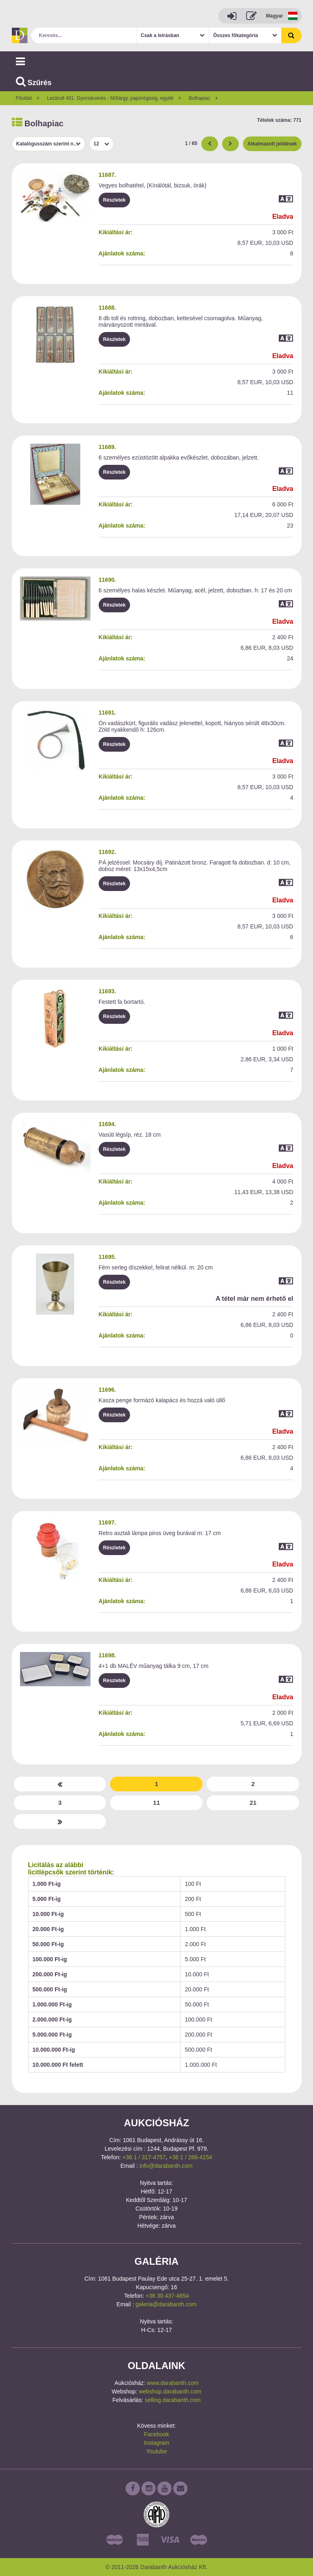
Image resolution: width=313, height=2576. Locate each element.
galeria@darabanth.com (166, 2304)
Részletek (114, 200)
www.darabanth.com (172, 2383)
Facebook (156, 2434)
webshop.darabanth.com (170, 2391)
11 (156, 1802)
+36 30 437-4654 (167, 2295)
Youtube (156, 2451)
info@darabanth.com (165, 2165)
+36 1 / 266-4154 (190, 2157)
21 (253, 1802)
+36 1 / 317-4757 (143, 2157)
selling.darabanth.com (173, 2400)
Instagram (156, 2443)
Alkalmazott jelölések (272, 144)
